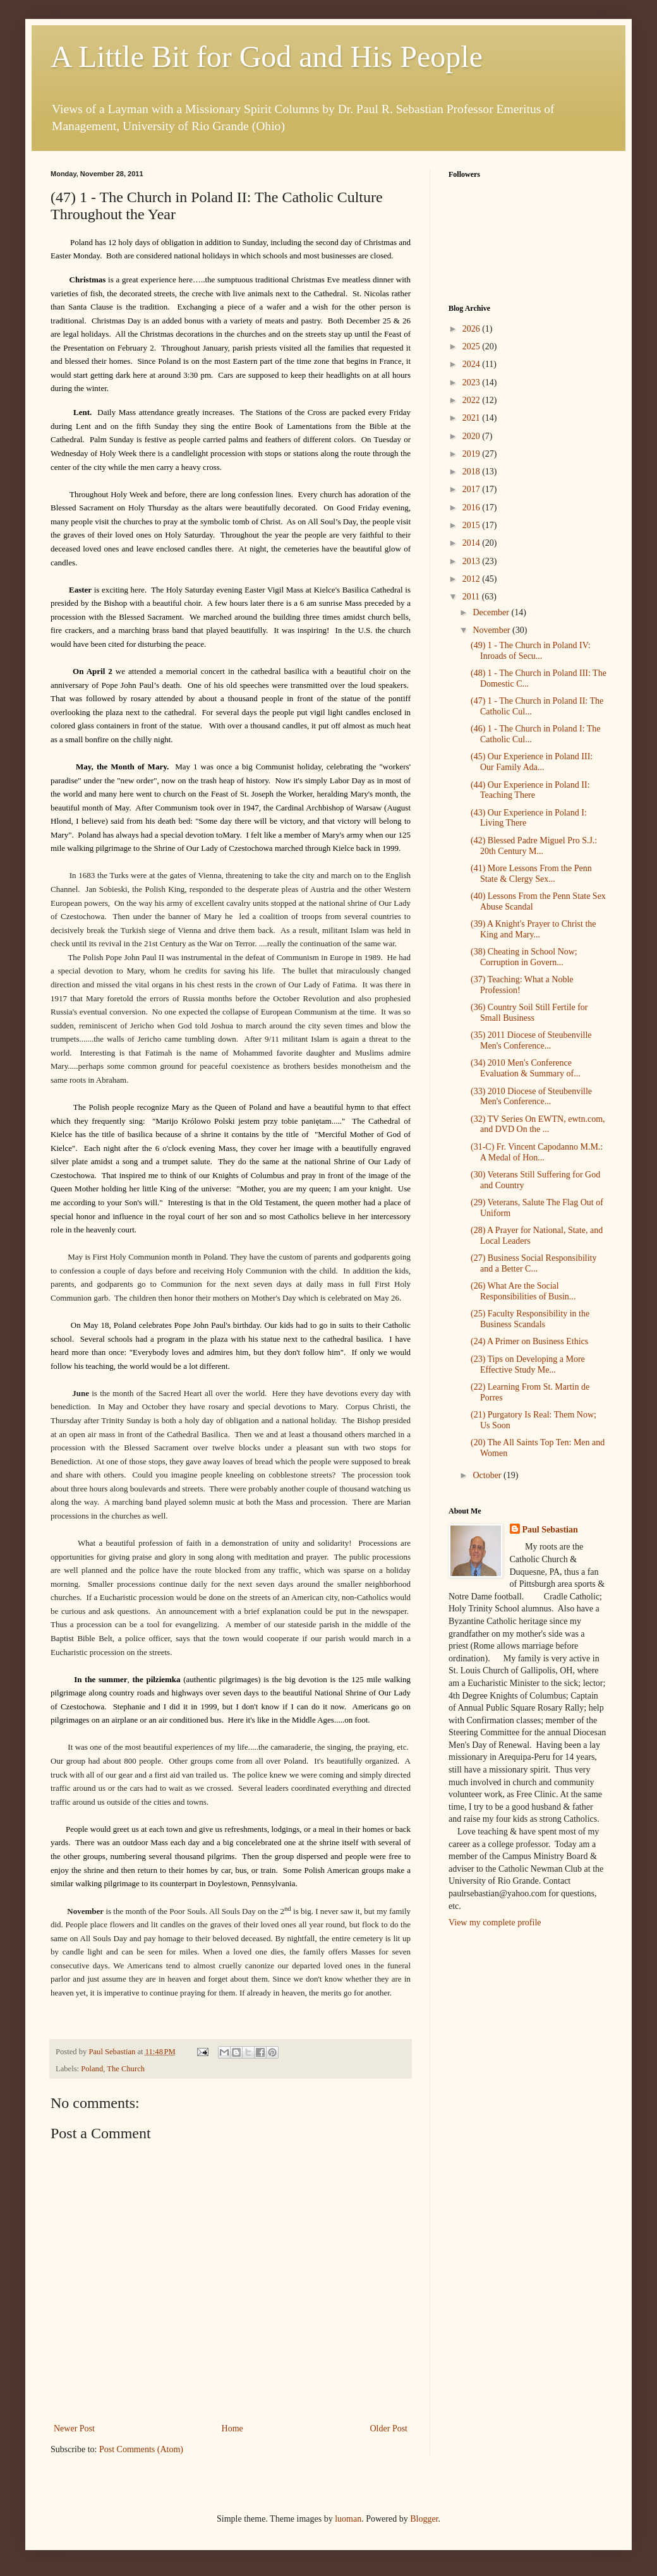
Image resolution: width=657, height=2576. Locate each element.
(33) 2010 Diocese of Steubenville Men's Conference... (531, 1096)
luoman (348, 2519)
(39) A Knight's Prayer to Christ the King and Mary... (533, 929)
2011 (472, 596)
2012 (472, 579)
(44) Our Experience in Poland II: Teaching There (530, 790)
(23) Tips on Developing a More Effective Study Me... (528, 1364)
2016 (472, 507)
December (492, 612)
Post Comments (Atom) (141, 2449)
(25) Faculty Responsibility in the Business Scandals (530, 1319)
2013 (472, 561)
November (492, 630)
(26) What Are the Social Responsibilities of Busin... (523, 1291)
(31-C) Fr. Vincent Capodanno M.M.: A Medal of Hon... (537, 1152)
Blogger (424, 2519)
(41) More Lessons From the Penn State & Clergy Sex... (531, 874)
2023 (472, 382)
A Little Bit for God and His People (267, 56)
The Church (126, 2068)
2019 (472, 454)
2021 (472, 418)
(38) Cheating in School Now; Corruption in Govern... (524, 957)
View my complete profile (495, 1922)
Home (232, 2428)
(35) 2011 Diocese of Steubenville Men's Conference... (531, 1040)
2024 (472, 364)
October (488, 1475)
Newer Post (74, 2428)
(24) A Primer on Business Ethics (529, 1341)
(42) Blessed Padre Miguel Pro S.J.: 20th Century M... (534, 846)
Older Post (389, 2428)
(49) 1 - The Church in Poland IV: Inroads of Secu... (531, 651)
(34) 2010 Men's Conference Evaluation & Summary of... (526, 1068)
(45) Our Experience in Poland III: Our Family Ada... (532, 762)
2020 (472, 436)
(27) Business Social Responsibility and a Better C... (534, 1263)
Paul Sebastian (550, 1529)
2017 (472, 489)
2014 (472, 543)
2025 (472, 346)
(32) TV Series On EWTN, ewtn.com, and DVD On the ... (538, 1124)
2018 (472, 471)
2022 (472, 400)
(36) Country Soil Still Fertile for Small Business (529, 1012)
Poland (92, 2068)
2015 (472, 525)
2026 (472, 329)
